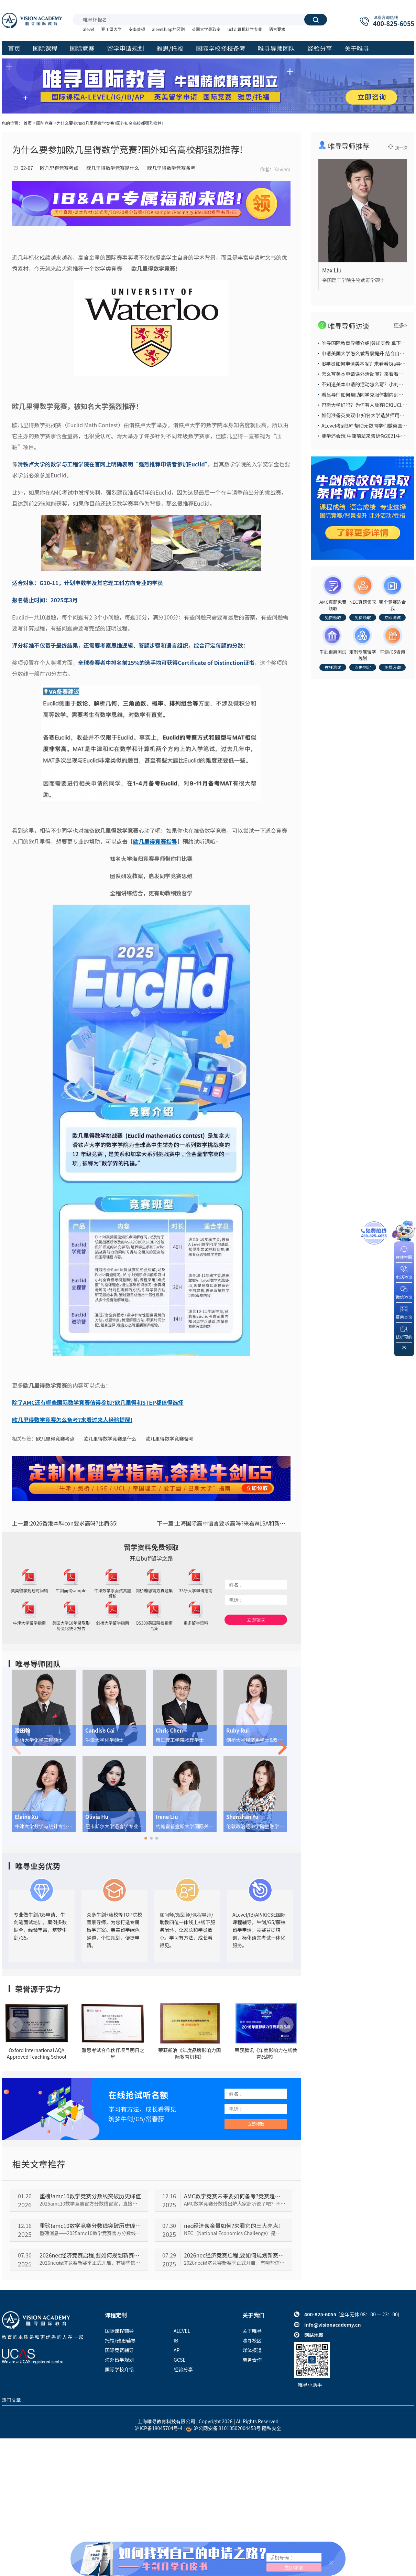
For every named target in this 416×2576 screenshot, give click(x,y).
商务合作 (252, 2359)
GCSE (180, 2359)
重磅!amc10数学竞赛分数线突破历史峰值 (90, 2196)
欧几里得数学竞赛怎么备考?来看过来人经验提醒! (72, 1419)
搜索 (315, 19)
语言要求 (277, 29)
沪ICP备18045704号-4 (159, 2428)
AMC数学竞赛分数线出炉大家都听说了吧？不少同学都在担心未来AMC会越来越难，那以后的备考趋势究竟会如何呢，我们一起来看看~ (234, 2203)
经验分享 (183, 2369)
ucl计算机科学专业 (244, 29)
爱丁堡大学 (111, 29)
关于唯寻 (252, 2330)
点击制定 (362, 667)
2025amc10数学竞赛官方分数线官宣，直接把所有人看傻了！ (90, 2203)
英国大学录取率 (205, 29)
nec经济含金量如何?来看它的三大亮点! (232, 2225)
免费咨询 (392, 667)
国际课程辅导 (119, 2330)
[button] (145, 1838)
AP (176, 2350)
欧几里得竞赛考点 (59, 168)
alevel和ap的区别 (168, 29)
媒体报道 (252, 2350)
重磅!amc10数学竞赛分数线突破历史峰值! (90, 2225)
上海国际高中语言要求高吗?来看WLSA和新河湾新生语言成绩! (224, 1523)
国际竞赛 (44, 123)
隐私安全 (271, 2428)
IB (176, 2340)
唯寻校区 (252, 2340)
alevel (88, 29)
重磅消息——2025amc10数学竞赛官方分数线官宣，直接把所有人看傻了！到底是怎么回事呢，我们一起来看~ (90, 2233)
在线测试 (333, 667)
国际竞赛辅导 (119, 2350)
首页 (27, 123)
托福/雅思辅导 (120, 2340)
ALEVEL (182, 2330)
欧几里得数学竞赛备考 (171, 168)
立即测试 (392, 617)
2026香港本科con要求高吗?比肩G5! (65, 1523)
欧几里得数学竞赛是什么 (112, 168)
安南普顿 (137, 29)
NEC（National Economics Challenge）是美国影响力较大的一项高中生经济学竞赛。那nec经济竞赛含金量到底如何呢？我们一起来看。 (234, 2233)
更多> (400, 325)
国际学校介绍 (119, 2369)
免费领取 (333, 617)
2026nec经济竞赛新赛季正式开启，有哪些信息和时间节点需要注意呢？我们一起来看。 (90, 2262)
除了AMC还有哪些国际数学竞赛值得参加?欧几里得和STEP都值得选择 (98, 1402)
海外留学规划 (119, 2359)
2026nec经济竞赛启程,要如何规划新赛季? (90, 2255)
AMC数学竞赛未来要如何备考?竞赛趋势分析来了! (234, 2196)
